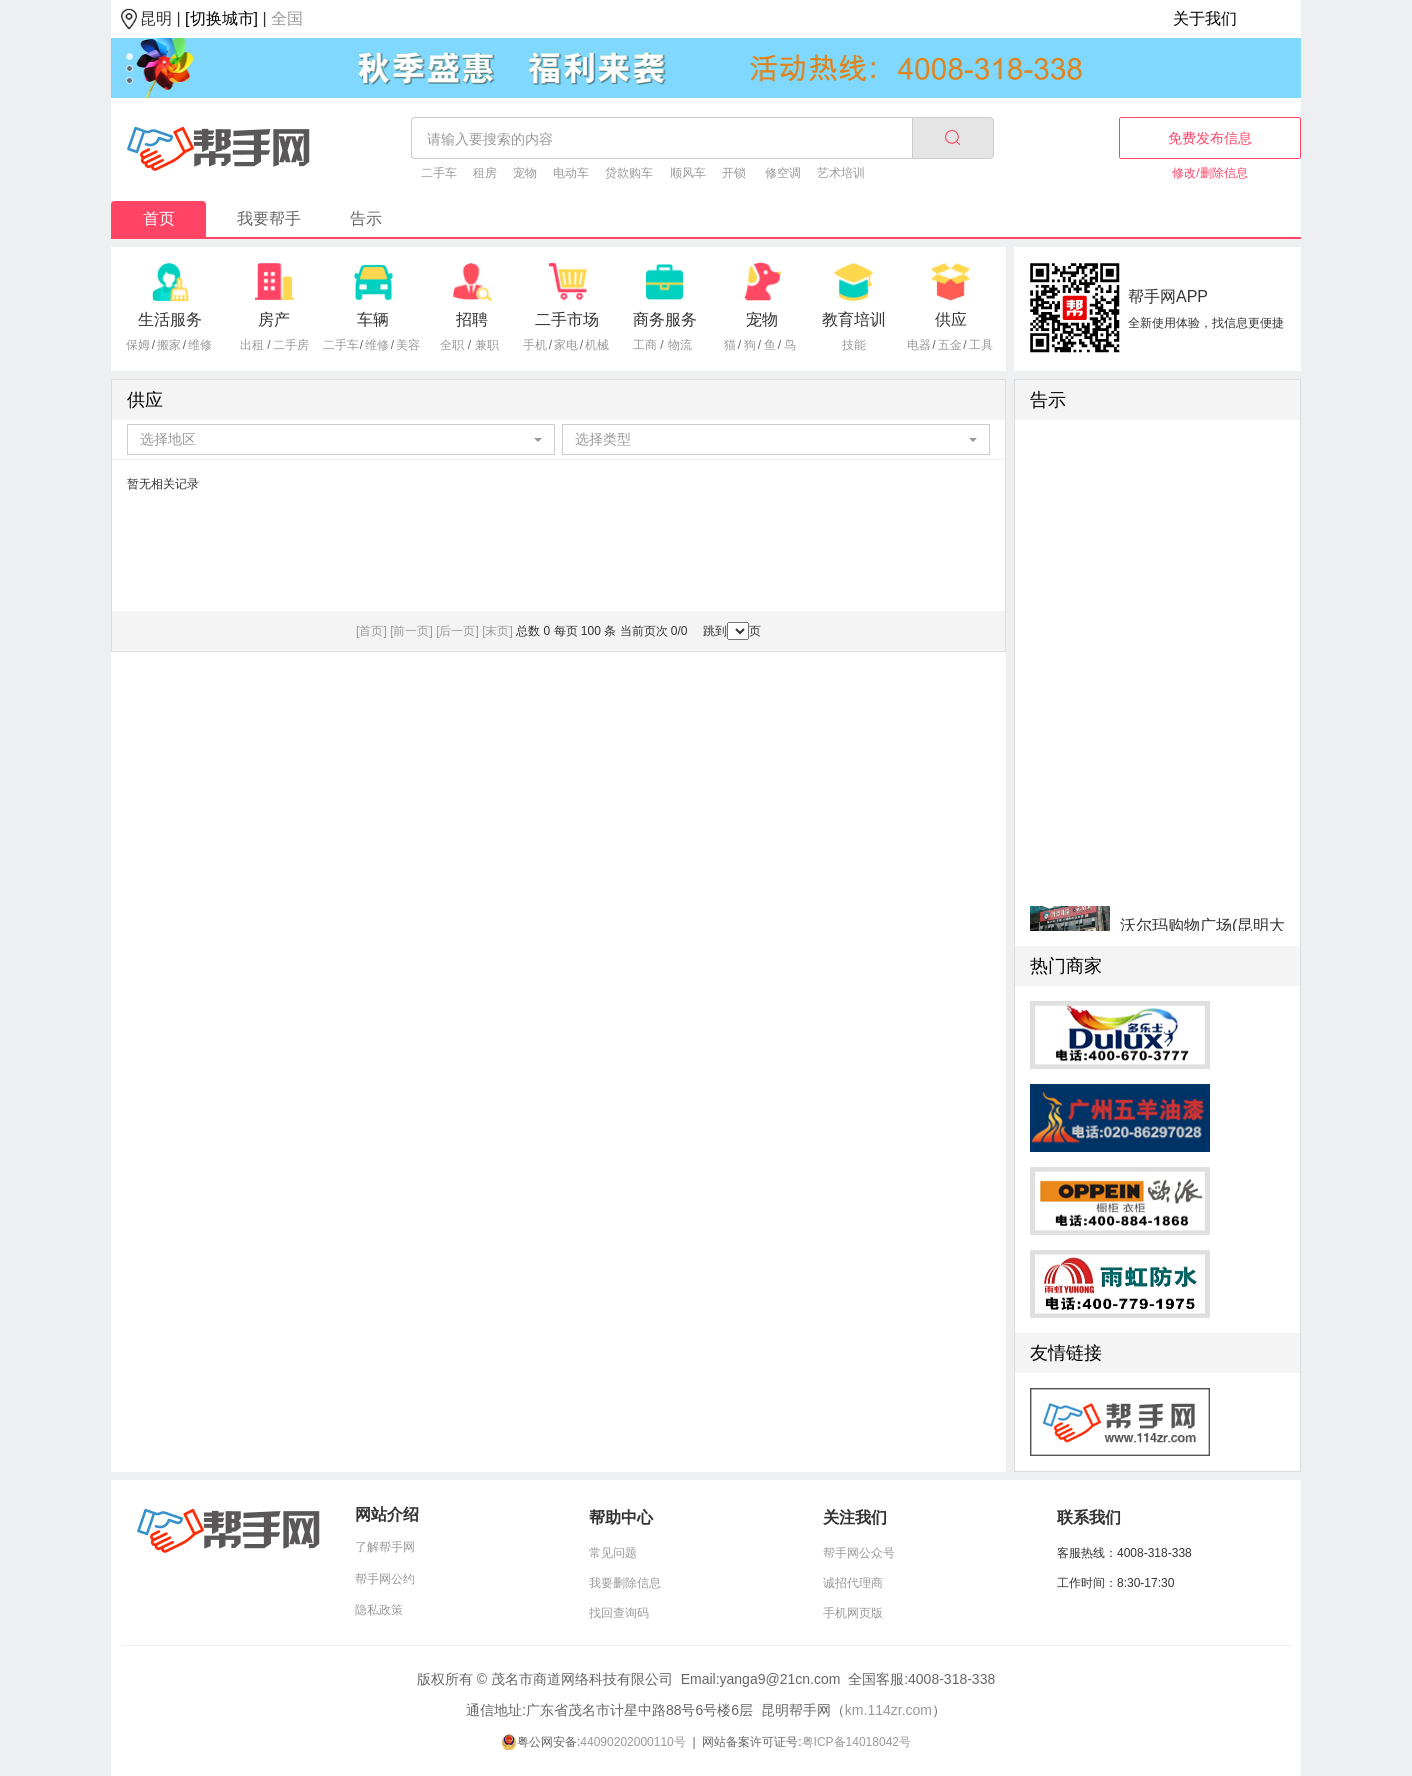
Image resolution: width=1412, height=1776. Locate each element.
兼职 (487, 345)
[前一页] (411, 631)
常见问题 (613, 1553)
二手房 (291, 345)
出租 (252, 345)
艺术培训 (841, 173)
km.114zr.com (888, 1710)
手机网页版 (853, 1613)
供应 (951, 319)
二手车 (439, 173)
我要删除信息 (625, 1583)
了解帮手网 (385, 1547)
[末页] (497, 631)
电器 (919, 345)
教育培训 (854, 319)
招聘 (472, 319)
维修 (200, 345)
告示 (366, 218)
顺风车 (688, 173)
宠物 (525, 173)
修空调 (783, 173)
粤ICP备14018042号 (856, 1742)
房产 (274, 319)
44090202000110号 (632, 1742)
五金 (950, 345)
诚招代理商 (853, 1583)
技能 (854, 345)
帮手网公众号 (859, 1553)
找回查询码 (619, 1613)
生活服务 (170, 319)
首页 (159, 218)
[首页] (371, 631)
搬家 (169, 345)
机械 (597, 345)
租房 (485, 173)
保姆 (138, 345)
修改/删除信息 (1209, 173)
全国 (287, 18)
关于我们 (1205, 18)
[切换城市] (221, 18)
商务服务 (665, 319)
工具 (981, 345)
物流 (680, 345)
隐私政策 (379, 1610)
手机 (535, 345)
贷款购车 (629, 173)
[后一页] (457, 631)
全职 (452, 345)
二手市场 (567, 319)
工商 (645, 345)
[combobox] (341, 439)
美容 (408, 345)
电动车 (571, 173)
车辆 (373, 319)
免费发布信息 (1210, 138)
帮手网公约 (385, 1579)
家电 (566, 345)
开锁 (734, 173)
